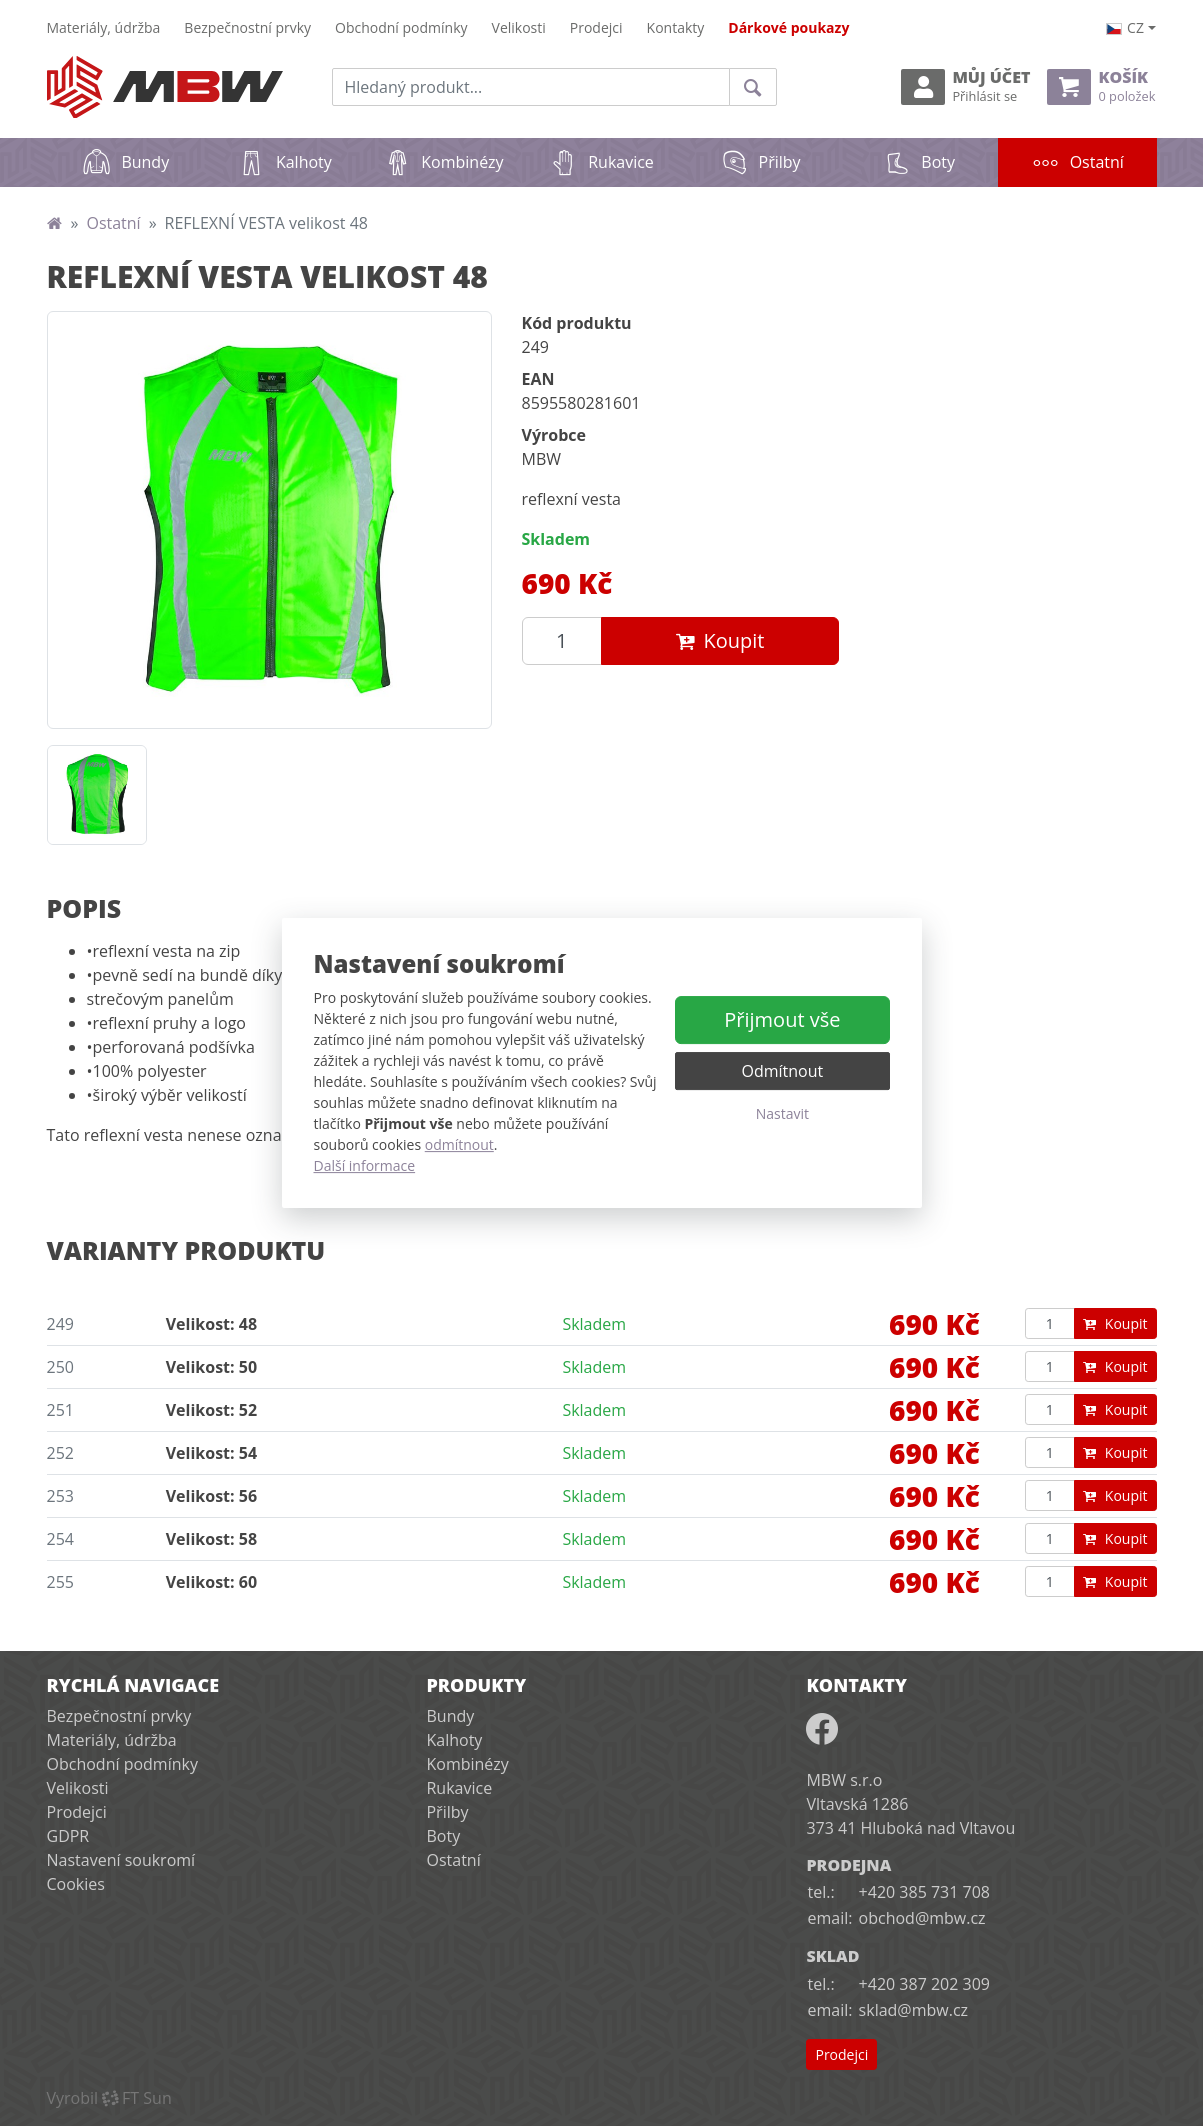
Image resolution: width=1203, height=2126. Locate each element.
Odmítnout (783, 1071)
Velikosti (519, 27)
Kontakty (676, 27)
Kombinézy (442, 162)
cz (1125, 27)
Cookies (76, 1884)
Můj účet (965, 86)
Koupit (719, 640)
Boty (918, 162)
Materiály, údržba (104, 27)
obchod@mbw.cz (922, 1918)
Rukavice (601, 162)
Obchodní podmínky (401, 27)
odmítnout (459, 1144)
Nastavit (782, 1113)
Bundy (125, 162)
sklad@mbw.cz (913, 2010)
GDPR (68, 1836)
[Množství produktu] (562, 641)
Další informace (365, 1165)
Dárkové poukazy (788, 27)
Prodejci (596, 27)
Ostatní (1094, 155)
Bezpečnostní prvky (247, 27)
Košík (1101, 86)
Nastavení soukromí (121, 1860)
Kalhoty (284, 162)
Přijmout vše (782, 1019)
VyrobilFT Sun (109, 2098)
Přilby (760, 162)
